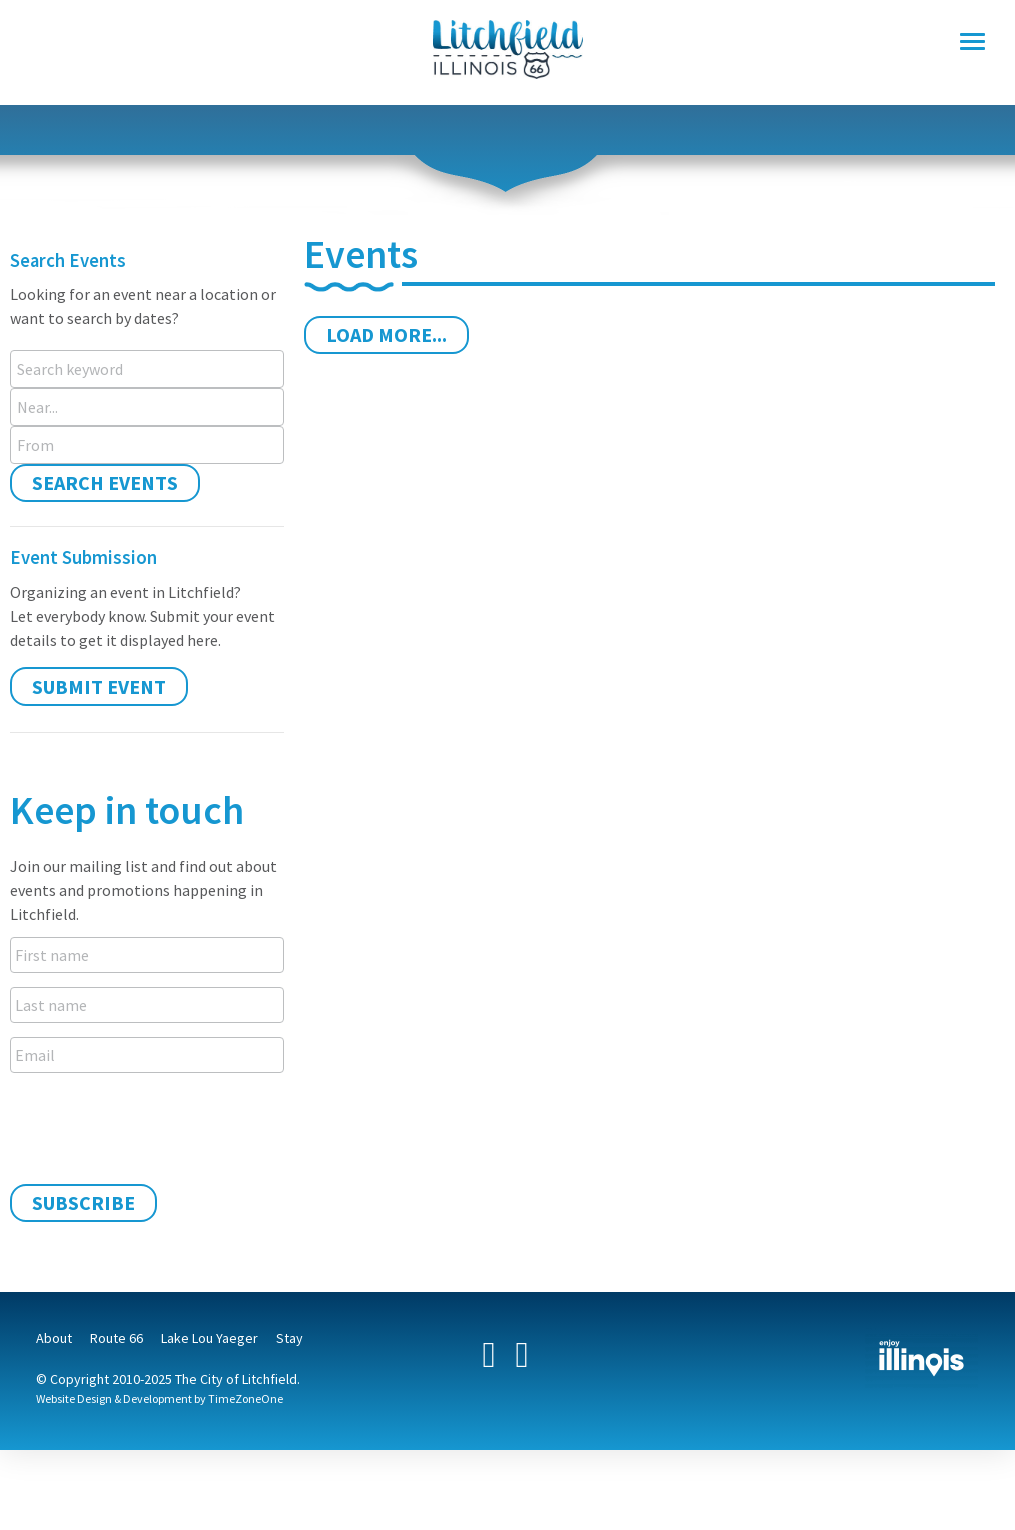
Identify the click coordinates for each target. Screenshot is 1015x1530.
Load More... (386, 334)
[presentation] (162, 1126)
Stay (289, 1338)
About (54, 1338)
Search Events (105, 482)
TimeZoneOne (245, 1398)
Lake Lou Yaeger (209, 1338)
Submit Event (99, 686)
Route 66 (116, 1338)
